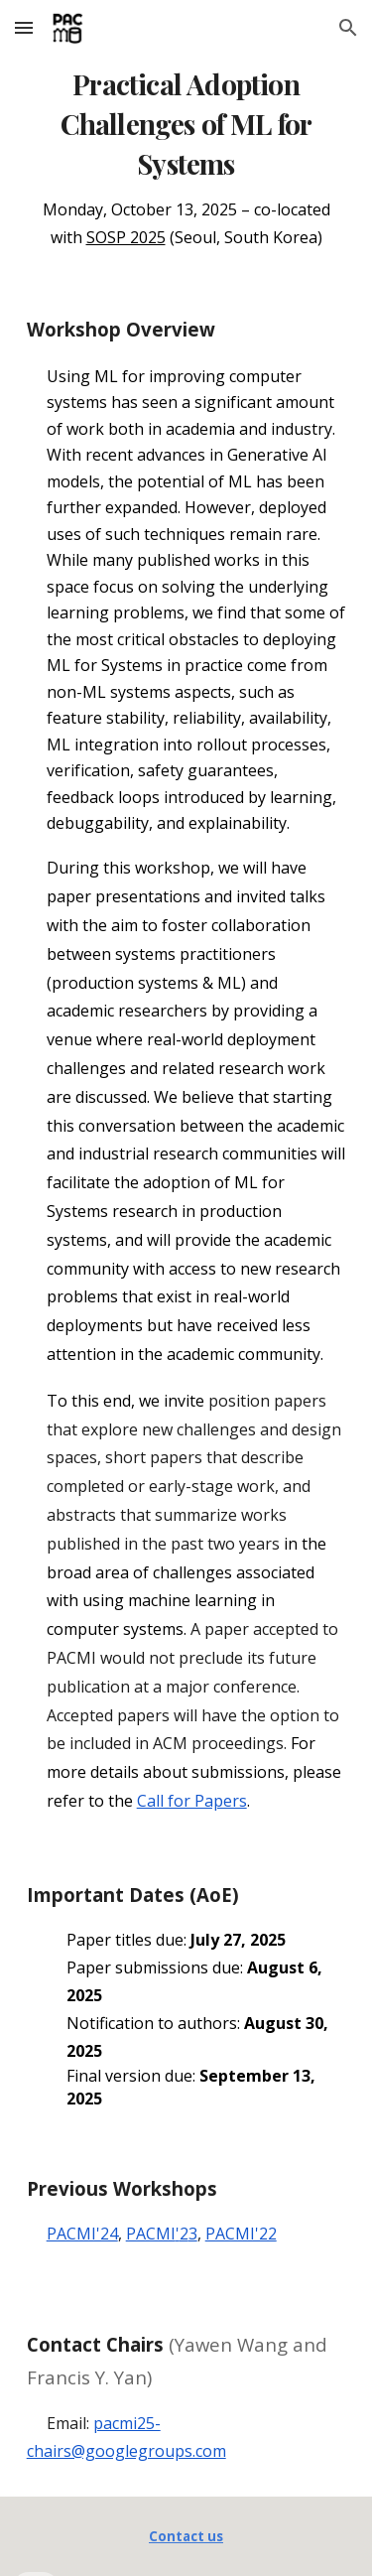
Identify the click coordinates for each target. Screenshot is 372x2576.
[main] (186, 156)
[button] (24, 27)
